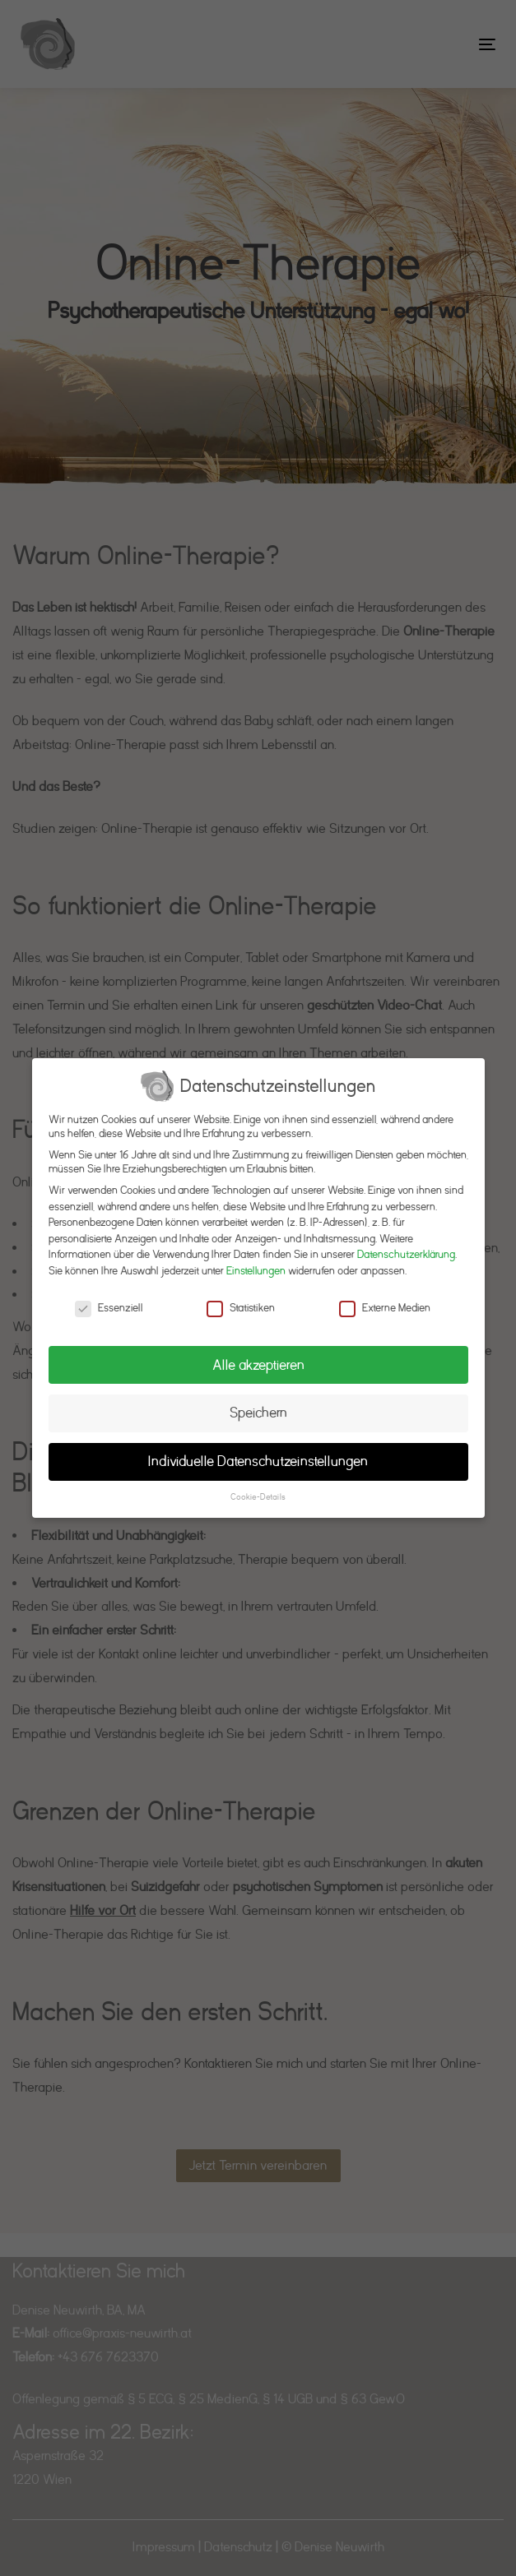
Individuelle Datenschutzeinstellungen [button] (258, 1461)
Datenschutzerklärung (406, 1254)
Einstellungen (256, 1271)
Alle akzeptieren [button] (258, 1365)
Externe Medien (384, 1308)
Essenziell (108, 1308)
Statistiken (241, 1308)
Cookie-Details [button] (258, 1497)
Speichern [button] (258, 1413)
